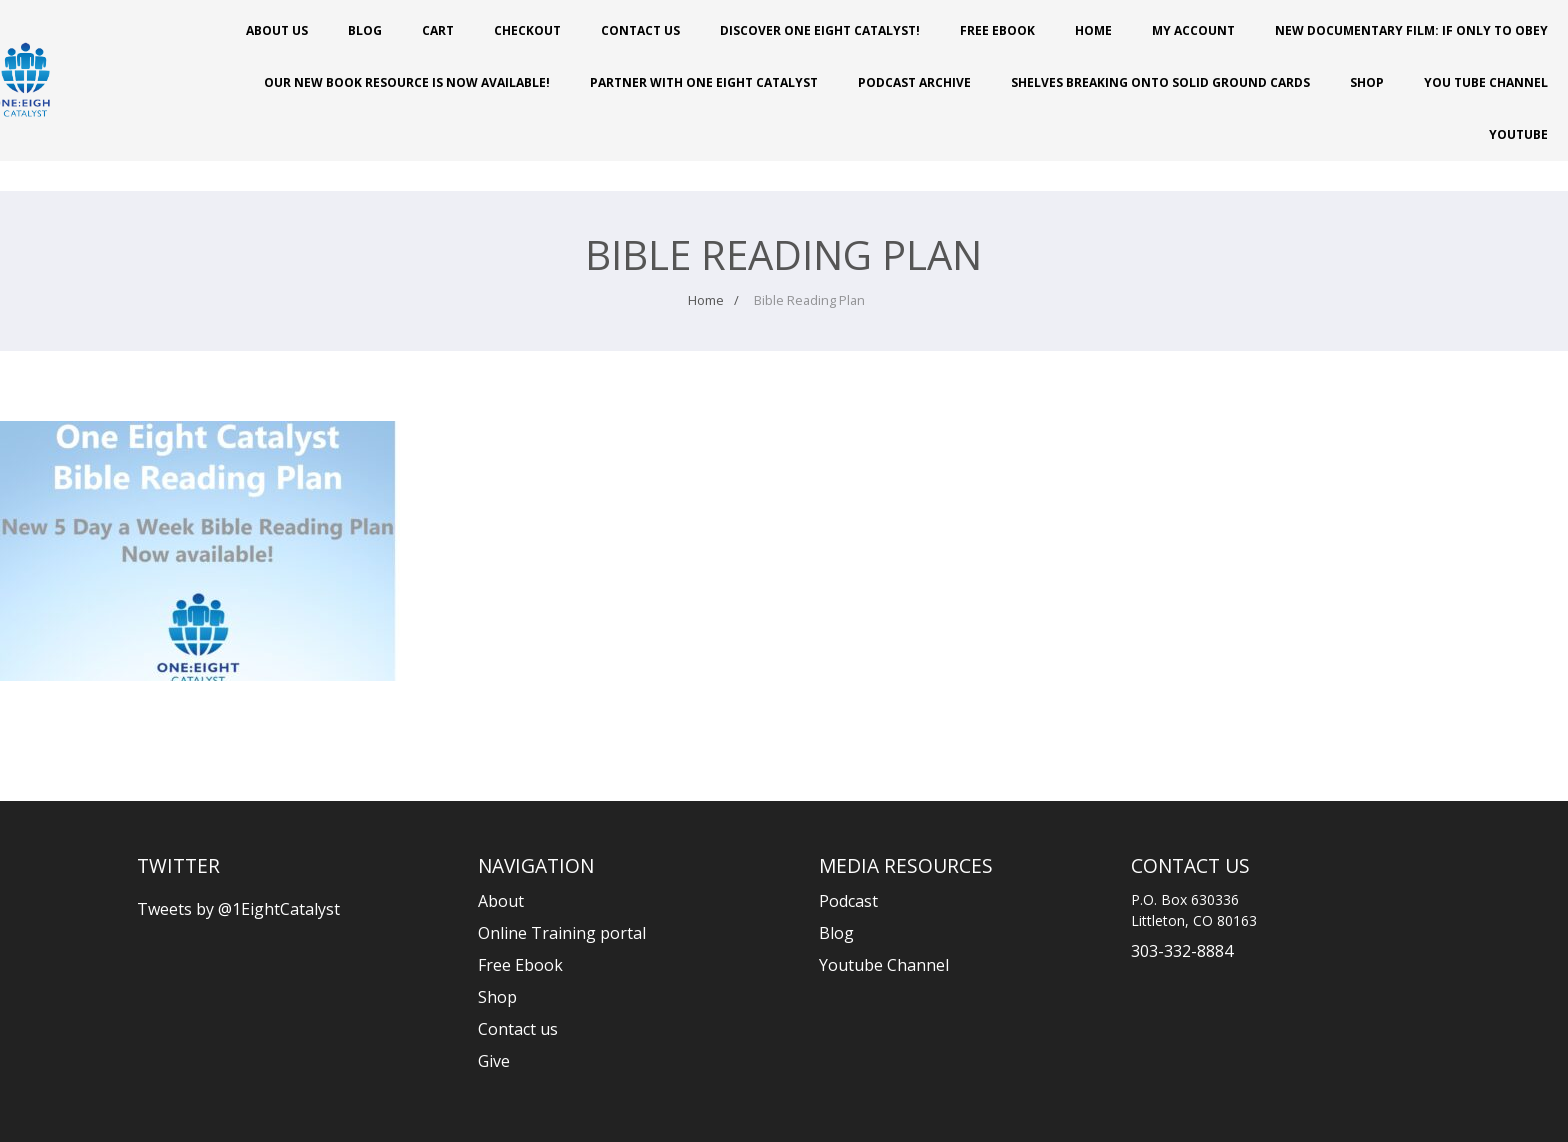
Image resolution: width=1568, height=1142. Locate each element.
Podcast (848, 901)
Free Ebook (997, 30)
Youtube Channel (884, 965)
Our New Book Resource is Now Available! (407, 82)
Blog (365, 30)
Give (494, 1061)
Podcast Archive (914, 82)
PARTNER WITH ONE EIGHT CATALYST (704, 82)
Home (1093, 30)
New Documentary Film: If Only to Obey (1411, 30)
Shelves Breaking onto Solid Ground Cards (1160, 82)
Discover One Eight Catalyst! (820, 30)
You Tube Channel (1486, 82)
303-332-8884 (1182, 951)
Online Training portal (562, 933)
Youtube (1518, 134)
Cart (438, 30)
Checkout (527, 30)
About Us (277, 30)
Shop (1367, 82)
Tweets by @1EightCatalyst (238, 909)
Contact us (518, 1029)
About (501, 901)
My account (1193, 30)
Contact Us (640, 30)
